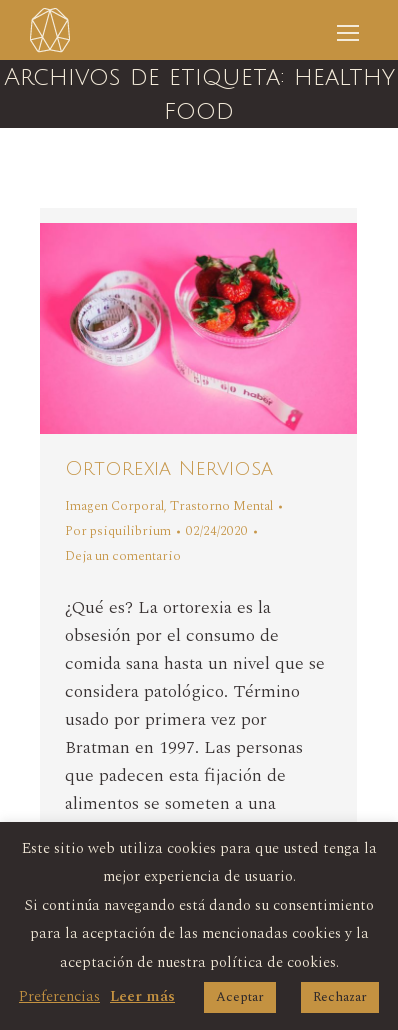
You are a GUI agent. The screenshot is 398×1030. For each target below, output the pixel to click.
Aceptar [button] (240, 997)
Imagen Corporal (114, 506)
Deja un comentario (123, 556)
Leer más (142, 996)
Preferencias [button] (59, 996)
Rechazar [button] (340, 997)
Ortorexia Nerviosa (169, 469)
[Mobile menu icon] (348, 30)
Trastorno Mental (221, 506)
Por (118, 531)
